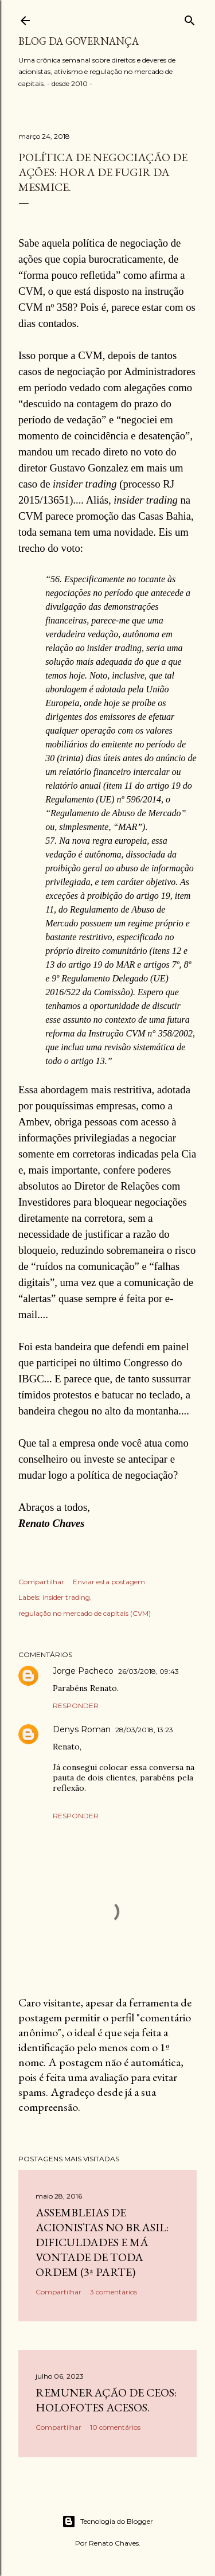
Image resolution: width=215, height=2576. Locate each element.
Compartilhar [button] (41, 1581)
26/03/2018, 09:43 (148, 1671)
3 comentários (113, 2291)
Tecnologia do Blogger (107, 2521)
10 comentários (115, 2427)
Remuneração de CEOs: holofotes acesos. (106, 2400)
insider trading (66, 1597)
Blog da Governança (78, 41)
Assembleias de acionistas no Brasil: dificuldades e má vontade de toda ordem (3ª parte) (102, 2242)
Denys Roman (82, 1729)
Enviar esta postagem (109, 1581)
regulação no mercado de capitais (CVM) (84, 1613)
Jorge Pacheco (83, 1671)
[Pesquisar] (190, 18)
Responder (76, 1705)
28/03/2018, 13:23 (144, 1729)
